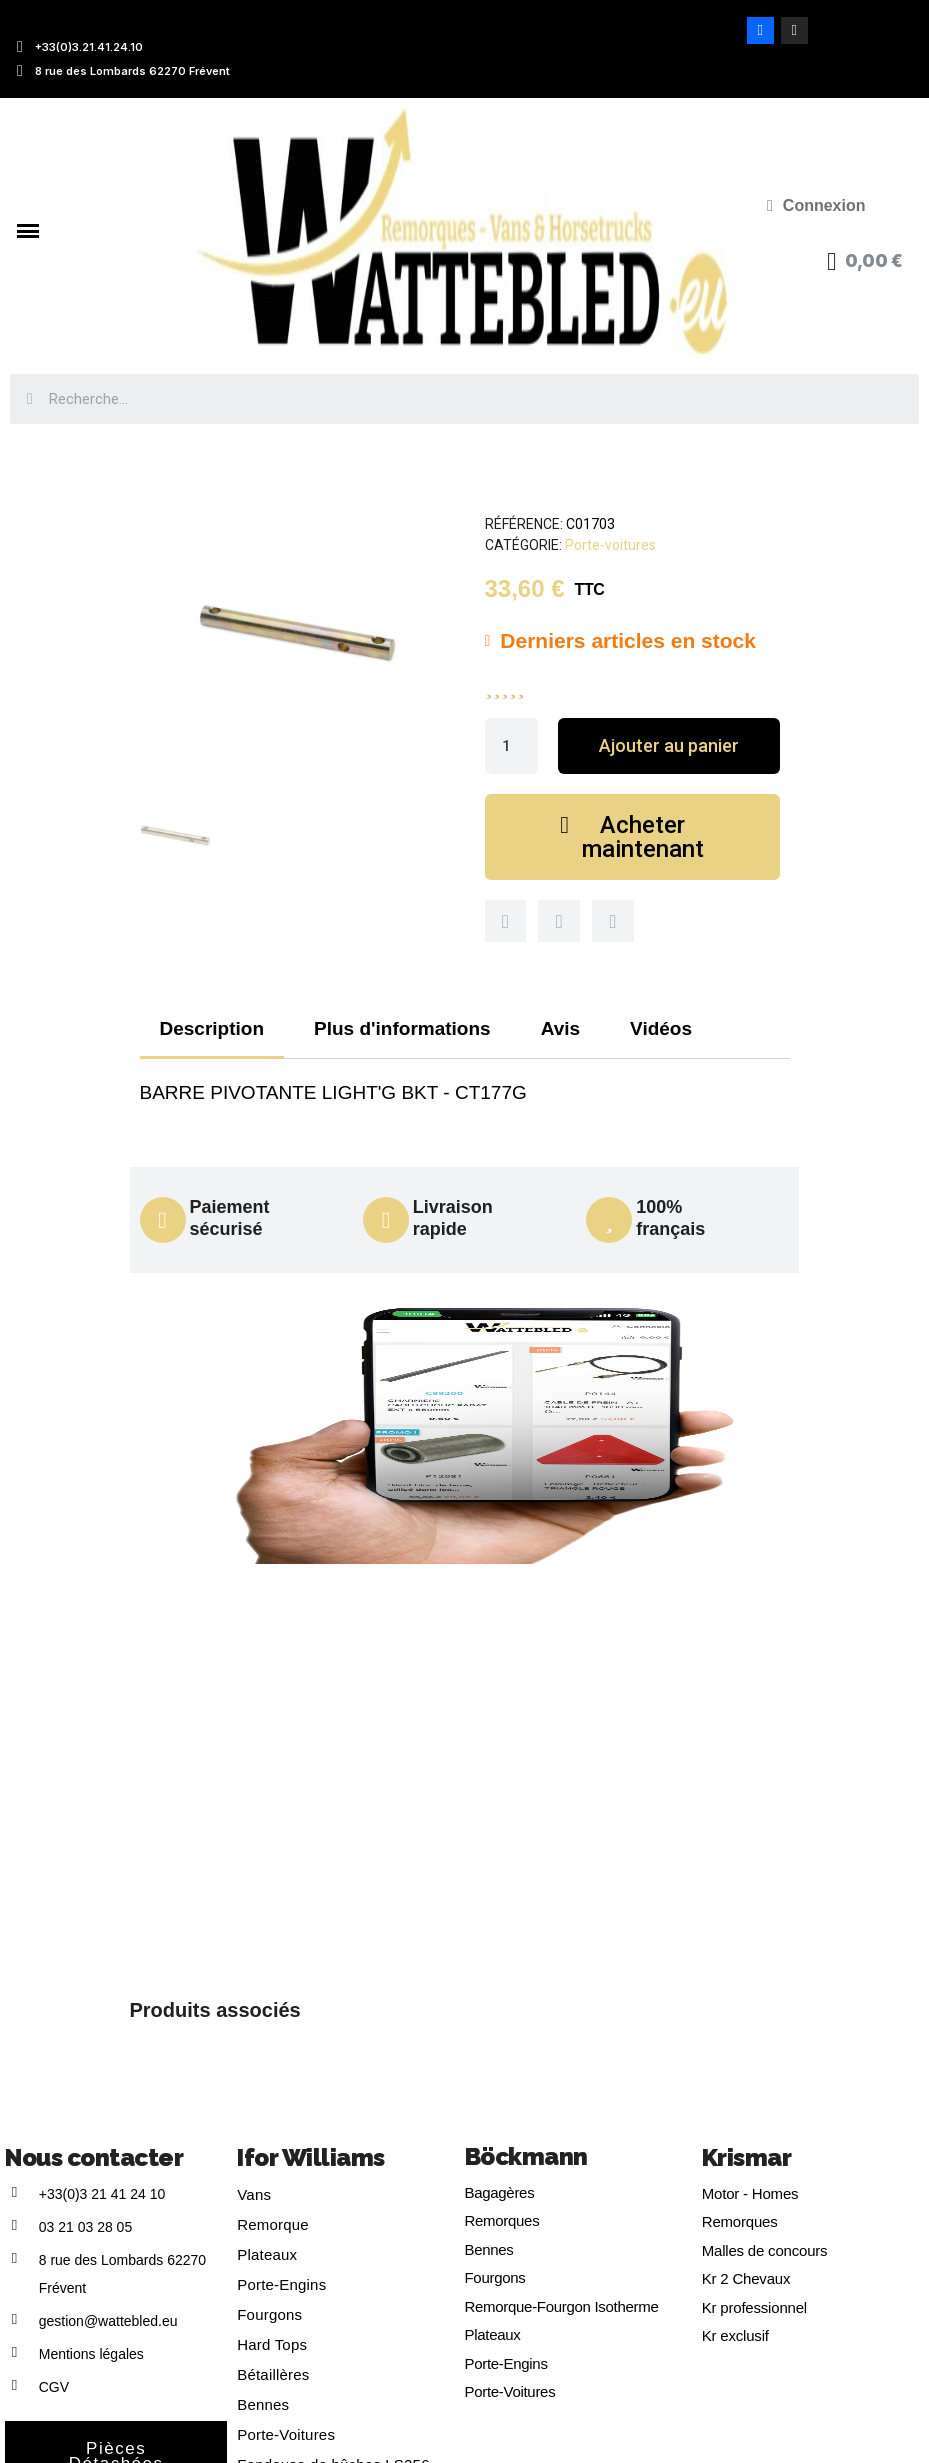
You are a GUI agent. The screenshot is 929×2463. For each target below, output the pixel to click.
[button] (668, 746)
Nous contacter (94, 2157)
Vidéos (661, 1028)
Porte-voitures (610, 545)
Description (212, 1028)
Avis (560, 1028)
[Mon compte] (816, 206)
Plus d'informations (402, 1028)
